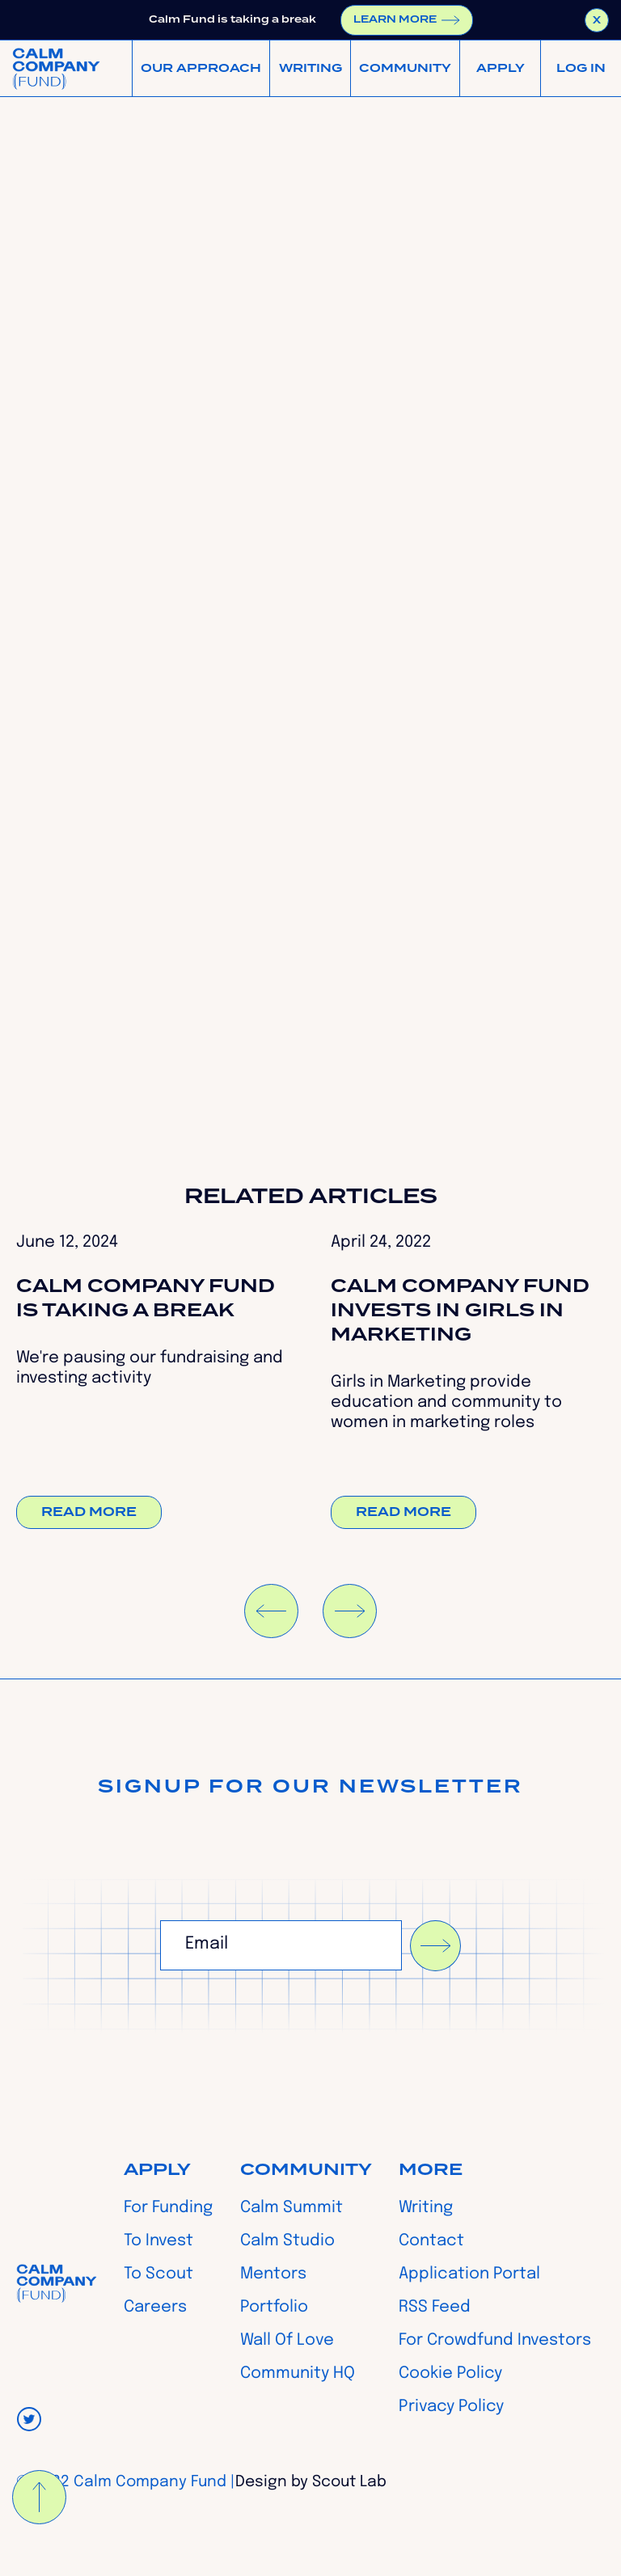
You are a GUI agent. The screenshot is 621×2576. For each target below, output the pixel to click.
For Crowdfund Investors (495, 2341)
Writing (426, 2208)
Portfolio (274, 2307)
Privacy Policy (451, 2407)
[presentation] (283, 2010)
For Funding (168, 2208)
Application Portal (469, 2274)
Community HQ (297, 2374)
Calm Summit (291, 2208)
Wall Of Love (287, 2341)
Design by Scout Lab (311, 2481)
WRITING (310, 69)
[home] (56, 68)
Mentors (273, 2274)
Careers (155, 2307)
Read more (89, 1512)
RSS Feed (435, 2307)
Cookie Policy (450, 2374)
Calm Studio (287, 2241)
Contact (431, 2241)
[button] (200, 68)
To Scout (158, 2274)
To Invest (158, 2241)
